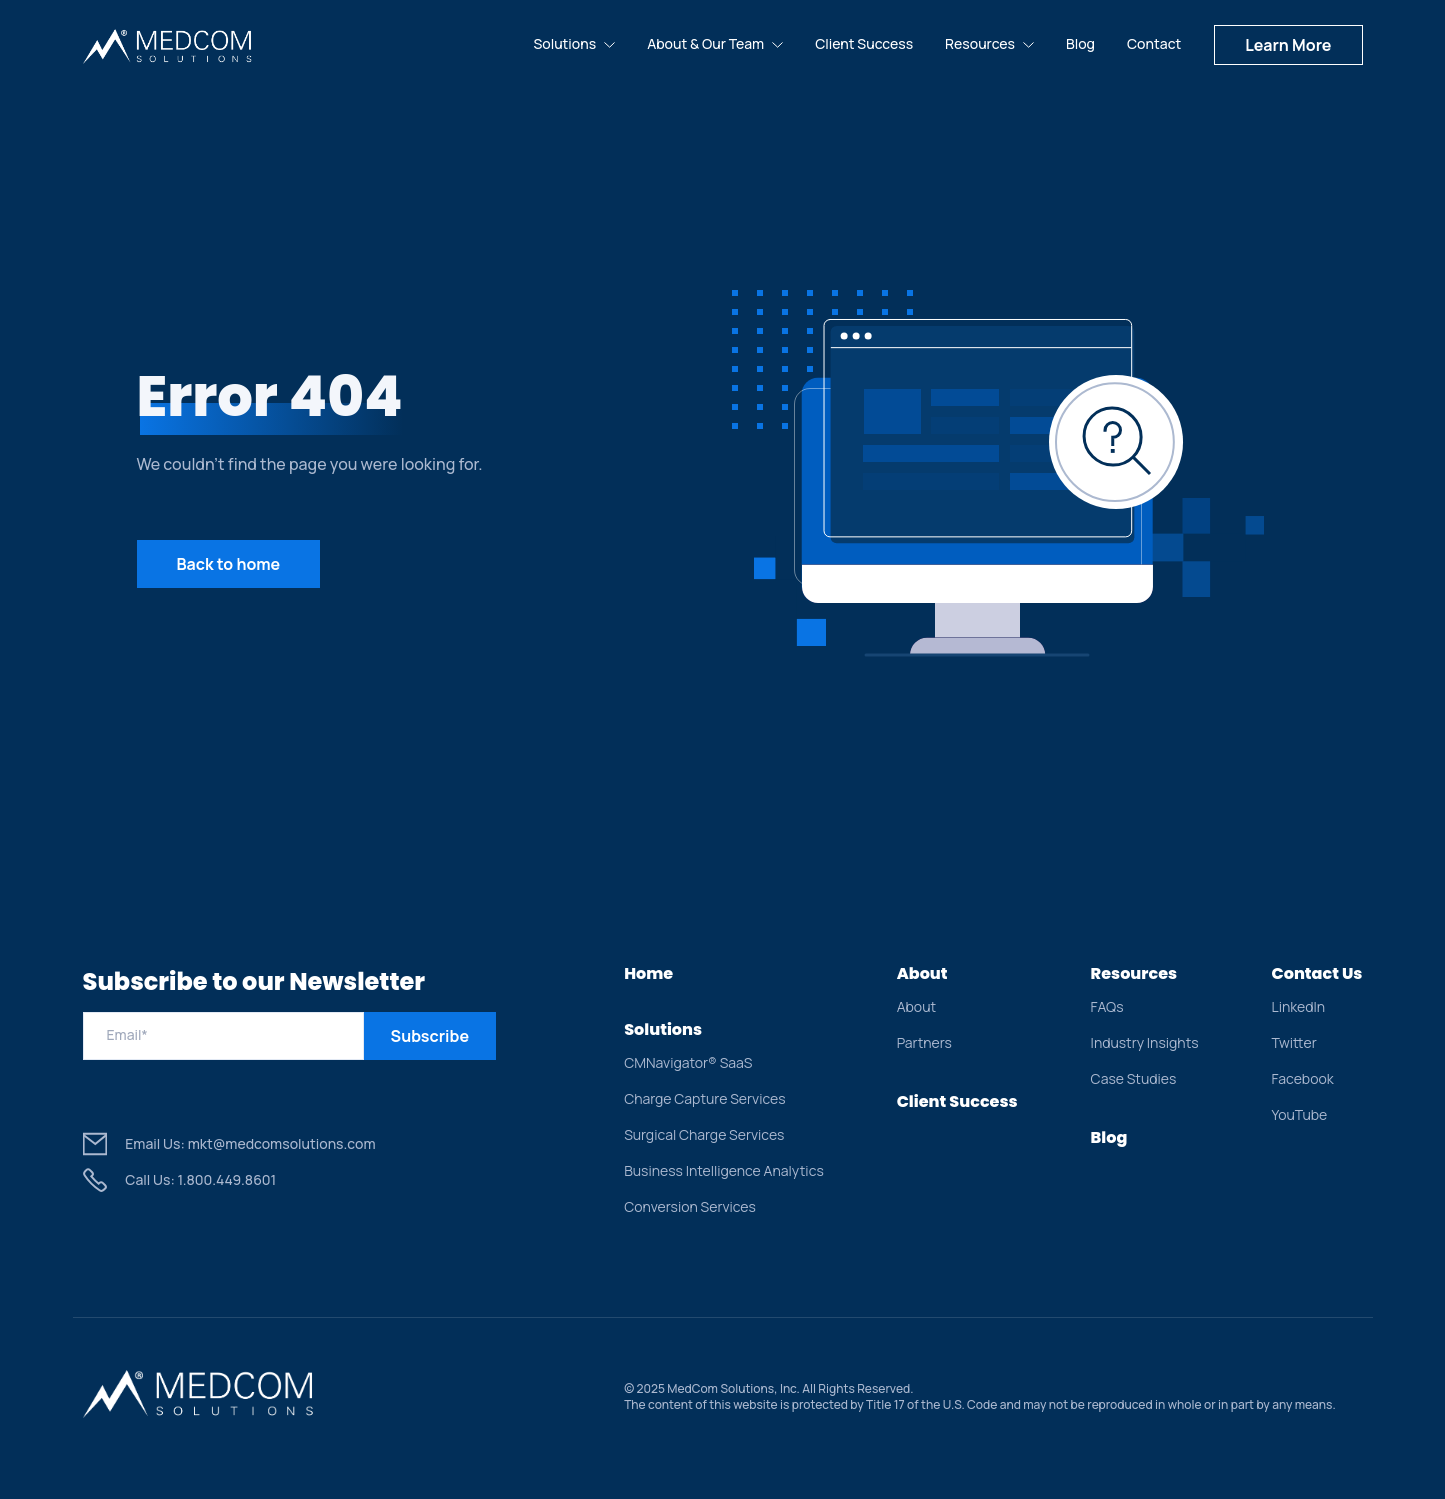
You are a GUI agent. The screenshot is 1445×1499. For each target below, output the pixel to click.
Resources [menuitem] (980, 43)
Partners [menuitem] (924, 1042)
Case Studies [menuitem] (1134, 1078)
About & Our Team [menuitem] (705, 43)
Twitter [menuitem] (1294, 1042)
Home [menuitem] (648, 973)
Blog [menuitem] (1080, 43)
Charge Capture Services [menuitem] (704, 1098)
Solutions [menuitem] (663, 1029)
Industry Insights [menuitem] (1145, 1042)
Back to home (229, 564)
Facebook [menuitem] (1303, 1078)
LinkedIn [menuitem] (1299, 1006)
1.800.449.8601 (227, 1179)
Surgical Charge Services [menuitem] (704, 1134)
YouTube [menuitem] (1300, 1114)
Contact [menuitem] (1154, 43)
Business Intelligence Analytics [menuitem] (724, 1170)
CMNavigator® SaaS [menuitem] (688, 1062)
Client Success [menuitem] (864, 43)
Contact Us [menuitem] (1317, 973)
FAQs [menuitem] (1107, 1006)
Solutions (564, 43)
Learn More (1288, 45)
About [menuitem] (922, 973)
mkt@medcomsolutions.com (282, 1143)
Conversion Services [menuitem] (690, 1206)
